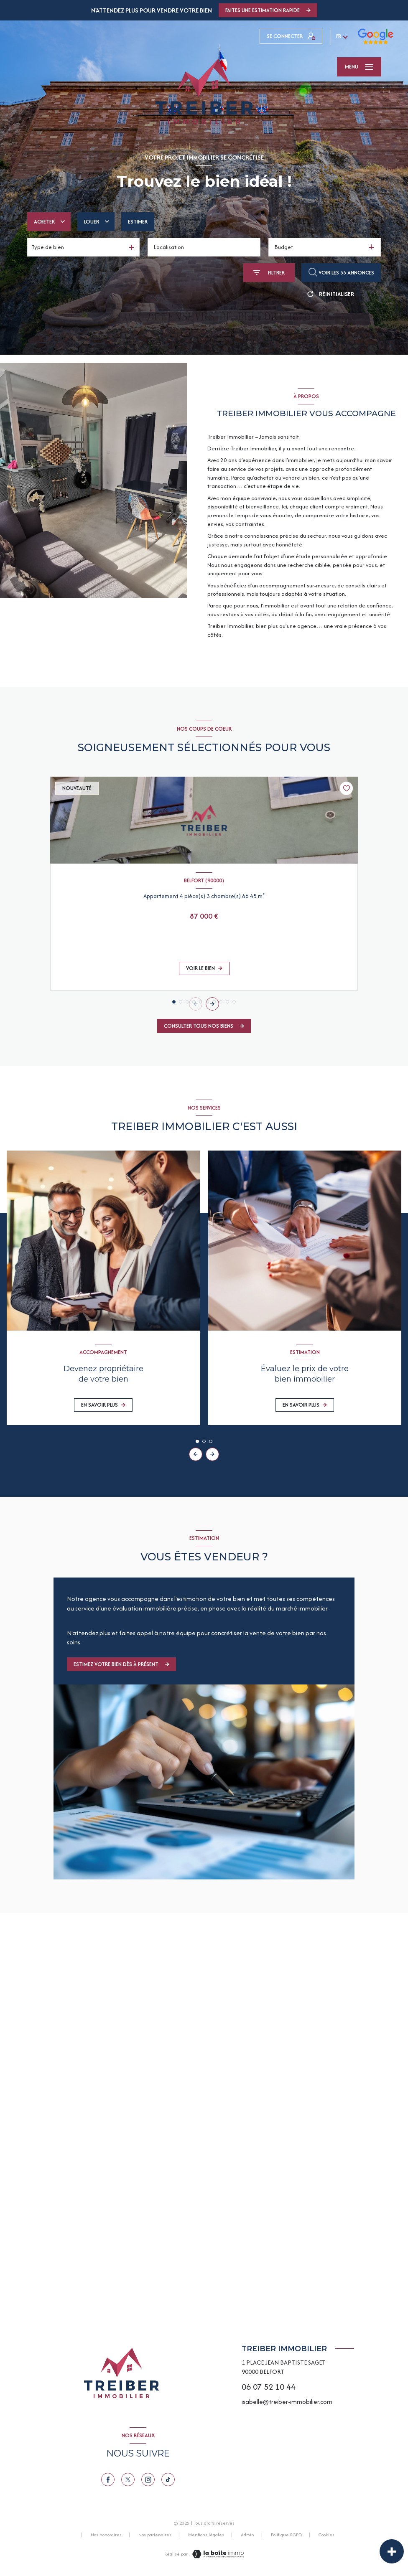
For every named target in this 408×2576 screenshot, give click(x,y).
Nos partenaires (154, 2534)
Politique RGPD (286, 2534)
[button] (212, 1004)
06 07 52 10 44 (269, 2386)
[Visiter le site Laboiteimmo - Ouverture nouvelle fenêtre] (217, 2554)
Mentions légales (206, 2534)
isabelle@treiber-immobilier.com (287, 2401)
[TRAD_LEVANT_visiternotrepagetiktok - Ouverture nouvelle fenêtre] (168, 2479)
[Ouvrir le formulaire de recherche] (269, 272)
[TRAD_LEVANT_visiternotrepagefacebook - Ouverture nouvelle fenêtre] (108, 2479)
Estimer (138, 222)
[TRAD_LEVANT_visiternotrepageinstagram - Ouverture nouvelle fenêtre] (148, 2479)
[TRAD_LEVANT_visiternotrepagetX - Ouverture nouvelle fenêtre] (128, 2479)
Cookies (326, 2535)
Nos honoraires (106, 2534)
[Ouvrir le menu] (359, 66)
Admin (247, 2534)
